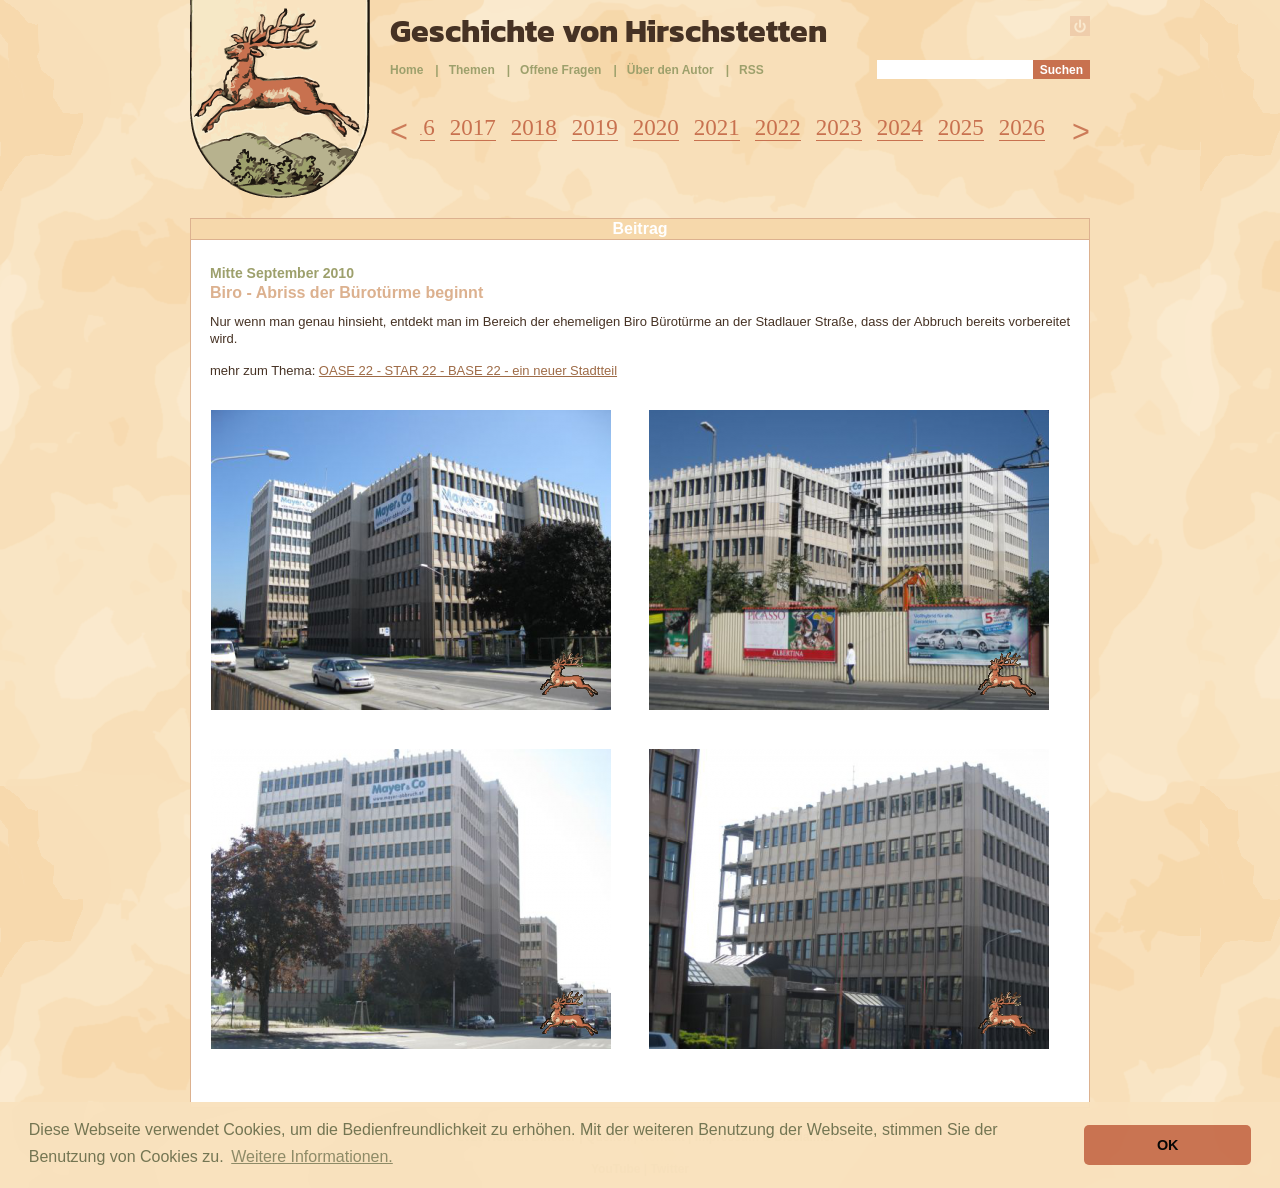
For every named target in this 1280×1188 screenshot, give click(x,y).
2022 (778, 127)
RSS (751, 70)
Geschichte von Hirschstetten (608, 31)
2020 (656, 127)
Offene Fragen (560, 70)
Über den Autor (670, 70)
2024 (900, 127)
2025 (961, 127)
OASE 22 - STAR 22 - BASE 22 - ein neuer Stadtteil (468, 370)
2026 (1022, 127)
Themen (472, 70)
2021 (717, 127)
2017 (473, 127)
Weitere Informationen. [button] (312, 1156)
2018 (534, 127)
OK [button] (1168, 1145)
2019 (595, 127)
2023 (839, 127)
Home (406, 70)
